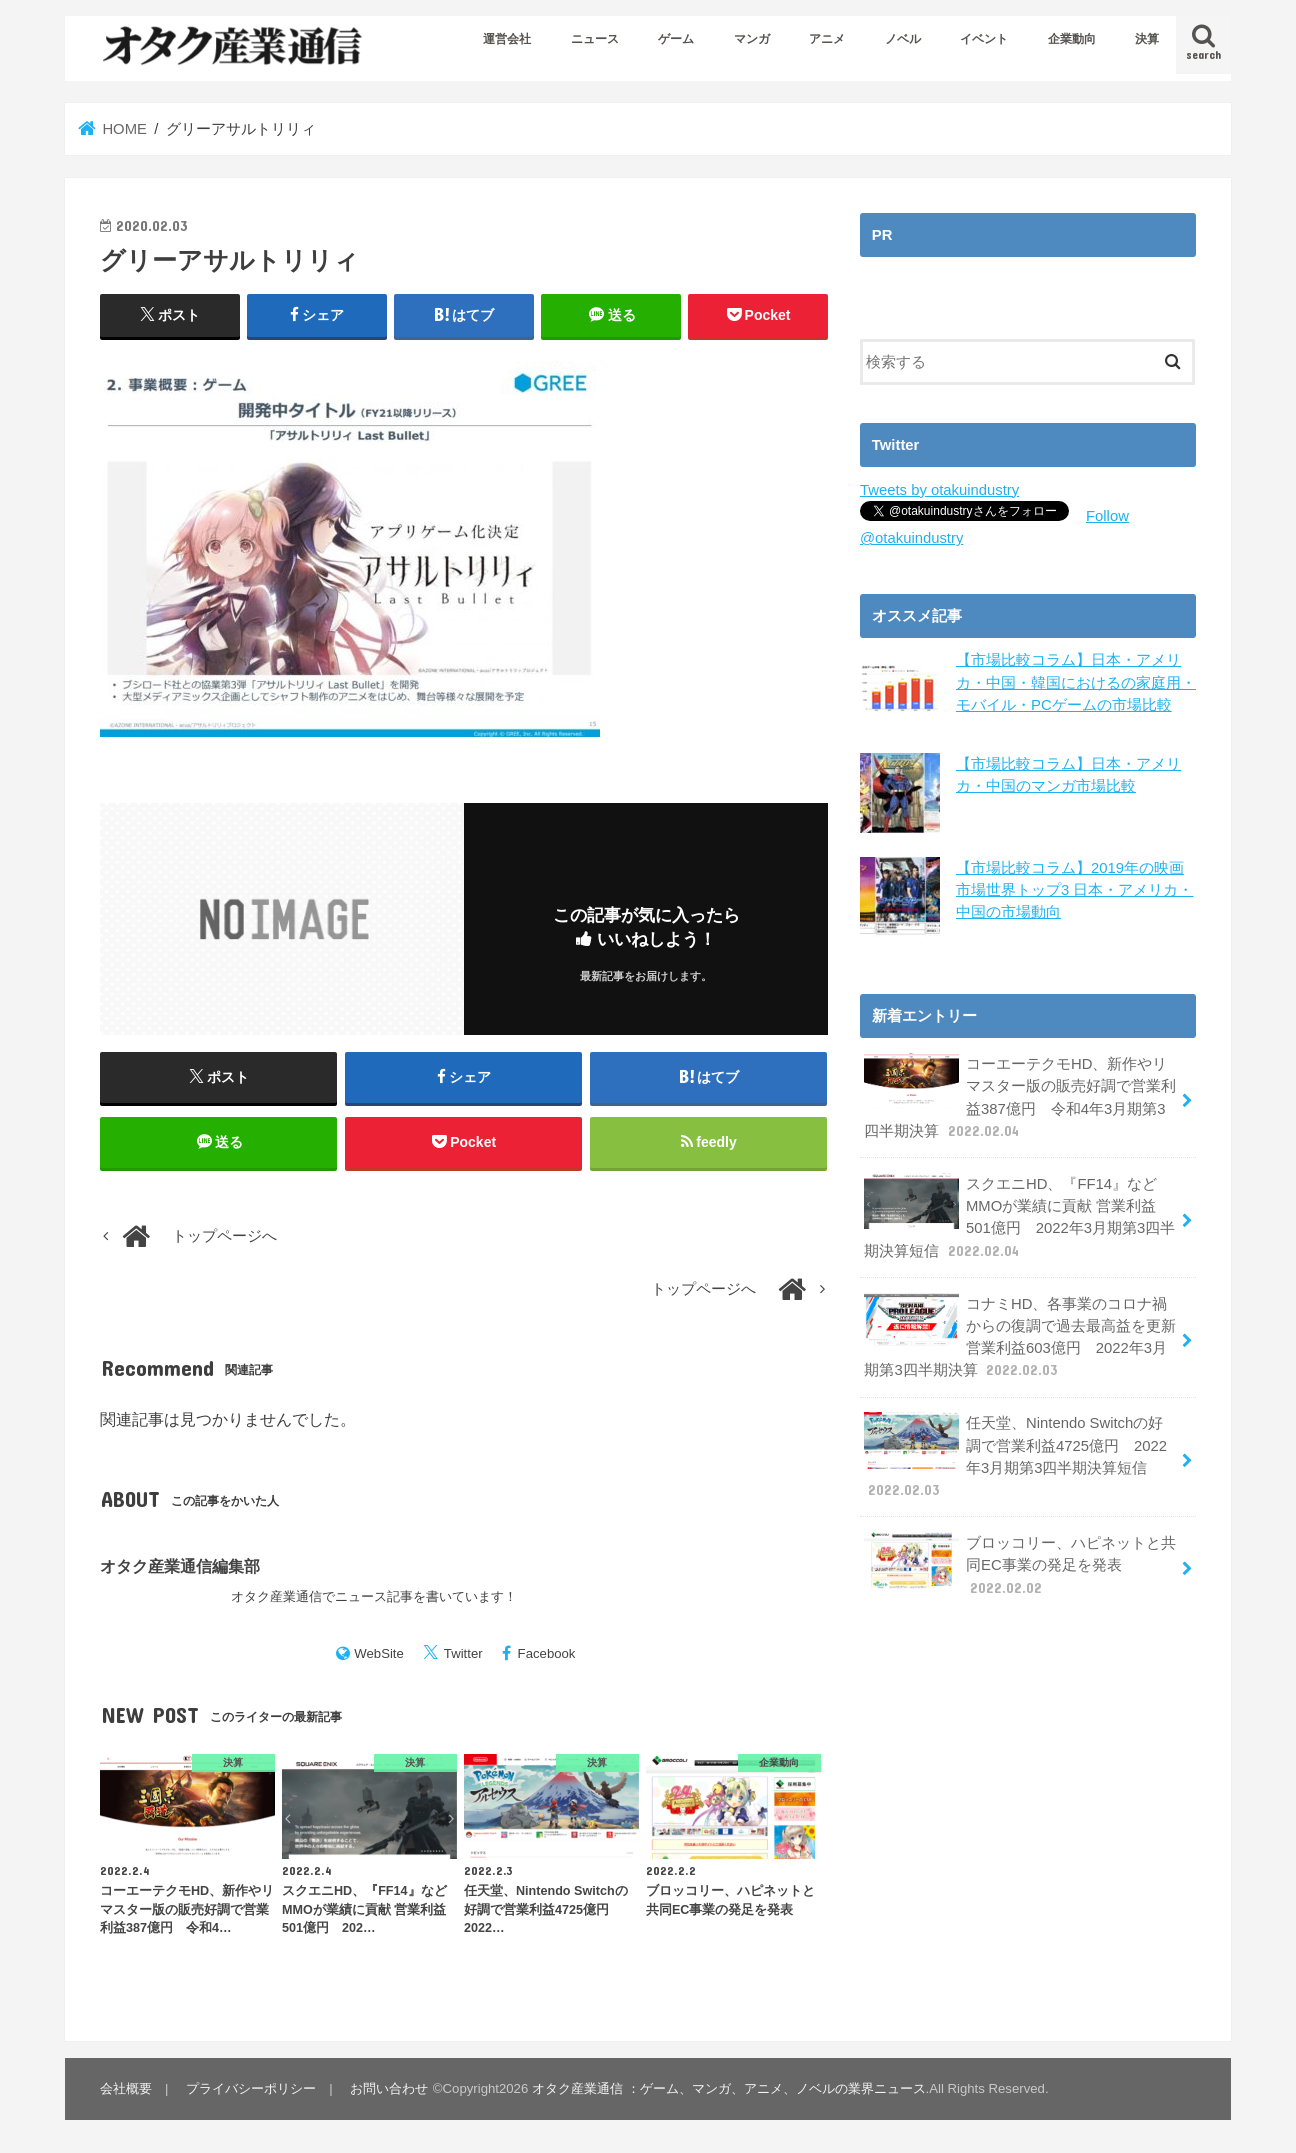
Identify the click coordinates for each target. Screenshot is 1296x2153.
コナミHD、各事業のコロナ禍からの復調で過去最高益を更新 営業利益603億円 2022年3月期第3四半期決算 (1020, 1334)
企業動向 (1072, 39)
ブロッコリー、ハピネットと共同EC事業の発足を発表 (1020, 1561)
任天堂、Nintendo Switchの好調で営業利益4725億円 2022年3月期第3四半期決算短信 (1021, 1454)
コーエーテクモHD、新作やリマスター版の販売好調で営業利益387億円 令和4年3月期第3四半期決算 (1020, 1095)
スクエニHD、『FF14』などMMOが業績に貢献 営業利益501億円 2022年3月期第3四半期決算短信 (1019, 1215)
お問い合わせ (389, 2088)
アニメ (827, 39)
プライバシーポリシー (251, 2088)
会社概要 (126, 2088)
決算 (1147, 39)
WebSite (379, 1653)
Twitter (463, 1653)
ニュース (595, 39)
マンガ (752, 39)
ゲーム (676, 39)
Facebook (547, 1653)
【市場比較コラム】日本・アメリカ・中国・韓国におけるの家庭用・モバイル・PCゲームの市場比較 (1076, 682)
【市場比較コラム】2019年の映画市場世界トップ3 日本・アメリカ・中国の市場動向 (1074, 888)
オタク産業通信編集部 (180, 1567)
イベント (984, 39)
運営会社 (507, 39)
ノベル (903, 39)
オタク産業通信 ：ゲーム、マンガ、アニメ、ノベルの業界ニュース (729, 2088)
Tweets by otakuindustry (939, 490)
